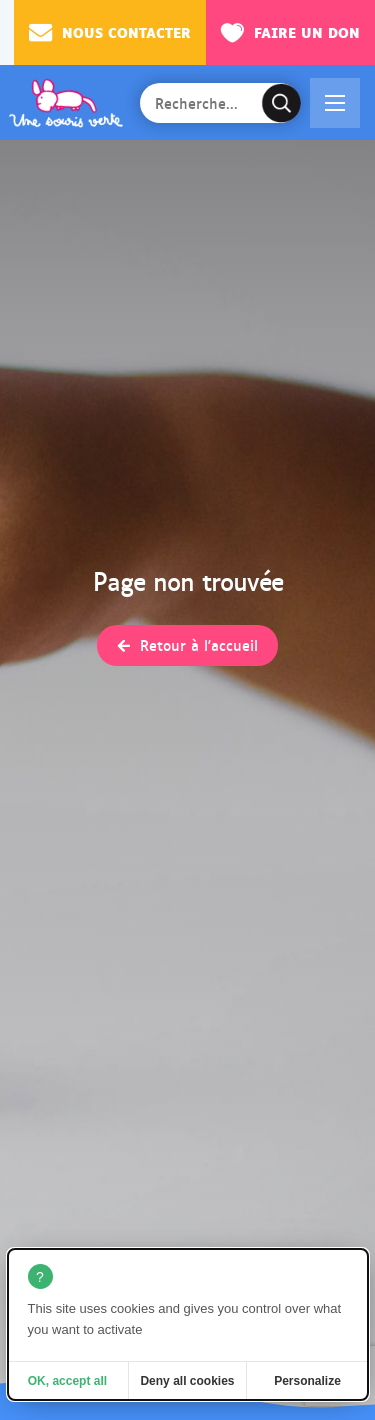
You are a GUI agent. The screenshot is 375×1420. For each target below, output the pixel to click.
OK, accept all (67, 1381)
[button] (335, 103)
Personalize (307, 1381)
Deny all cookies (187, 1381)
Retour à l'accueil (199, 645)
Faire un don (290, 32)
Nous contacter (110, 32)
